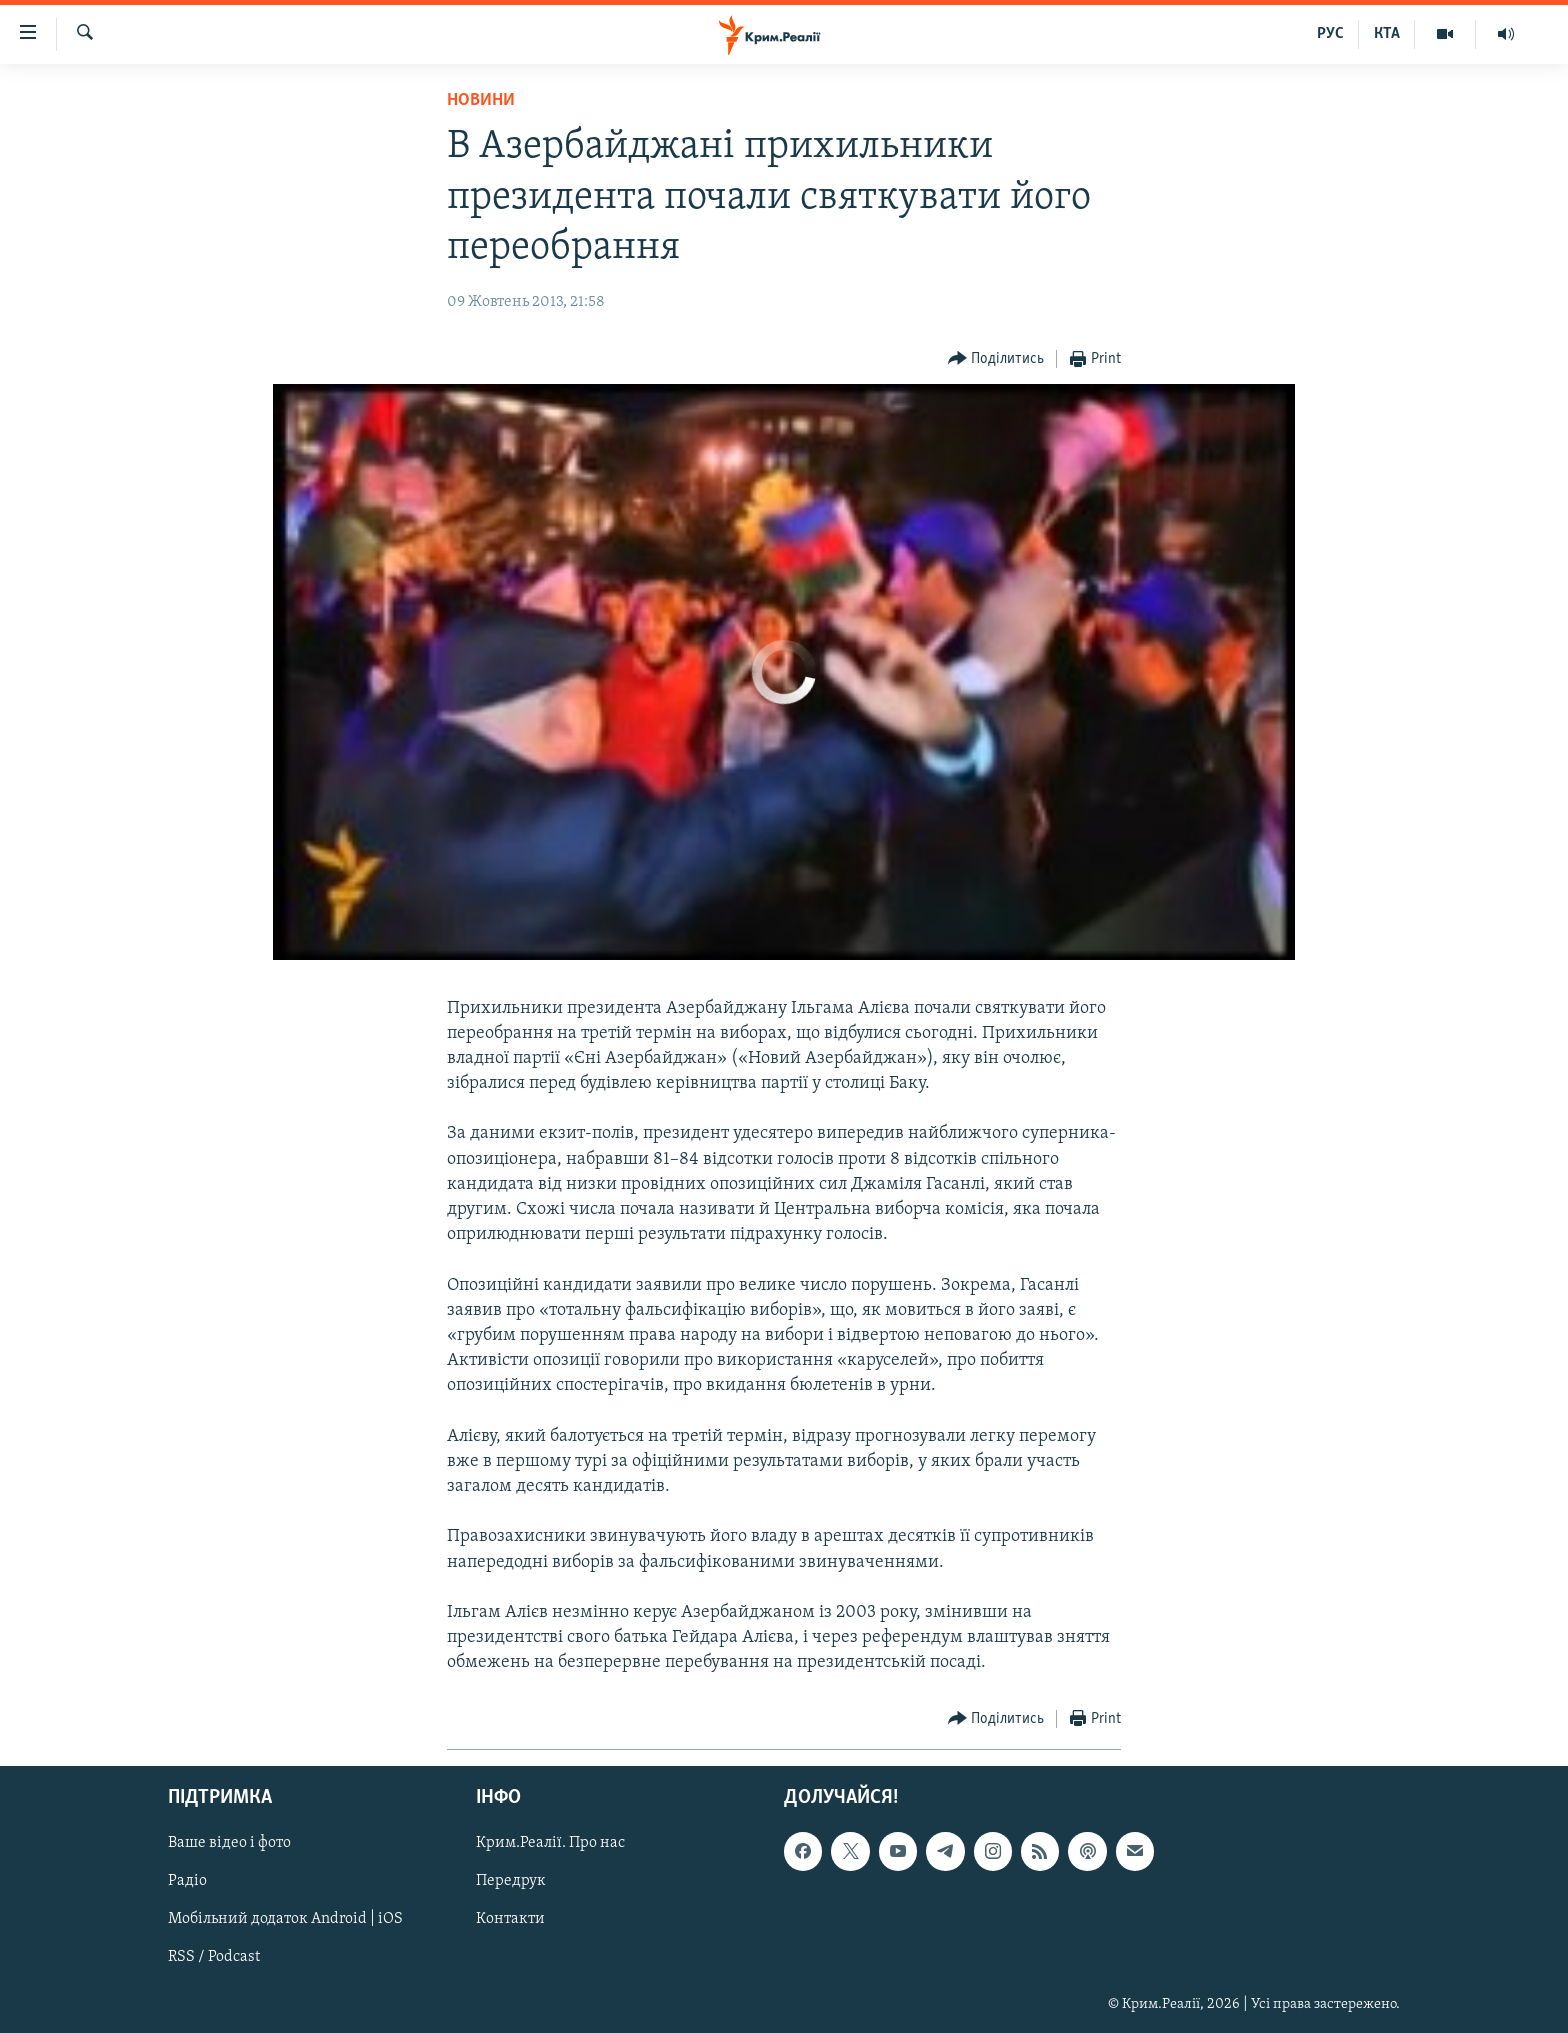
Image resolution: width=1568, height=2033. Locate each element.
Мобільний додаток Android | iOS (285, 1919)
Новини (481, 100)
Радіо (187, 1881)
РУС (1330, 34)
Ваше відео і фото (229, 1843)
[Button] (996, 359)
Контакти (510, 1919)
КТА (1387, 34)
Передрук (511, 1881)
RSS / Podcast (214, 1957)
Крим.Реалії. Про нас (550, 1843)
